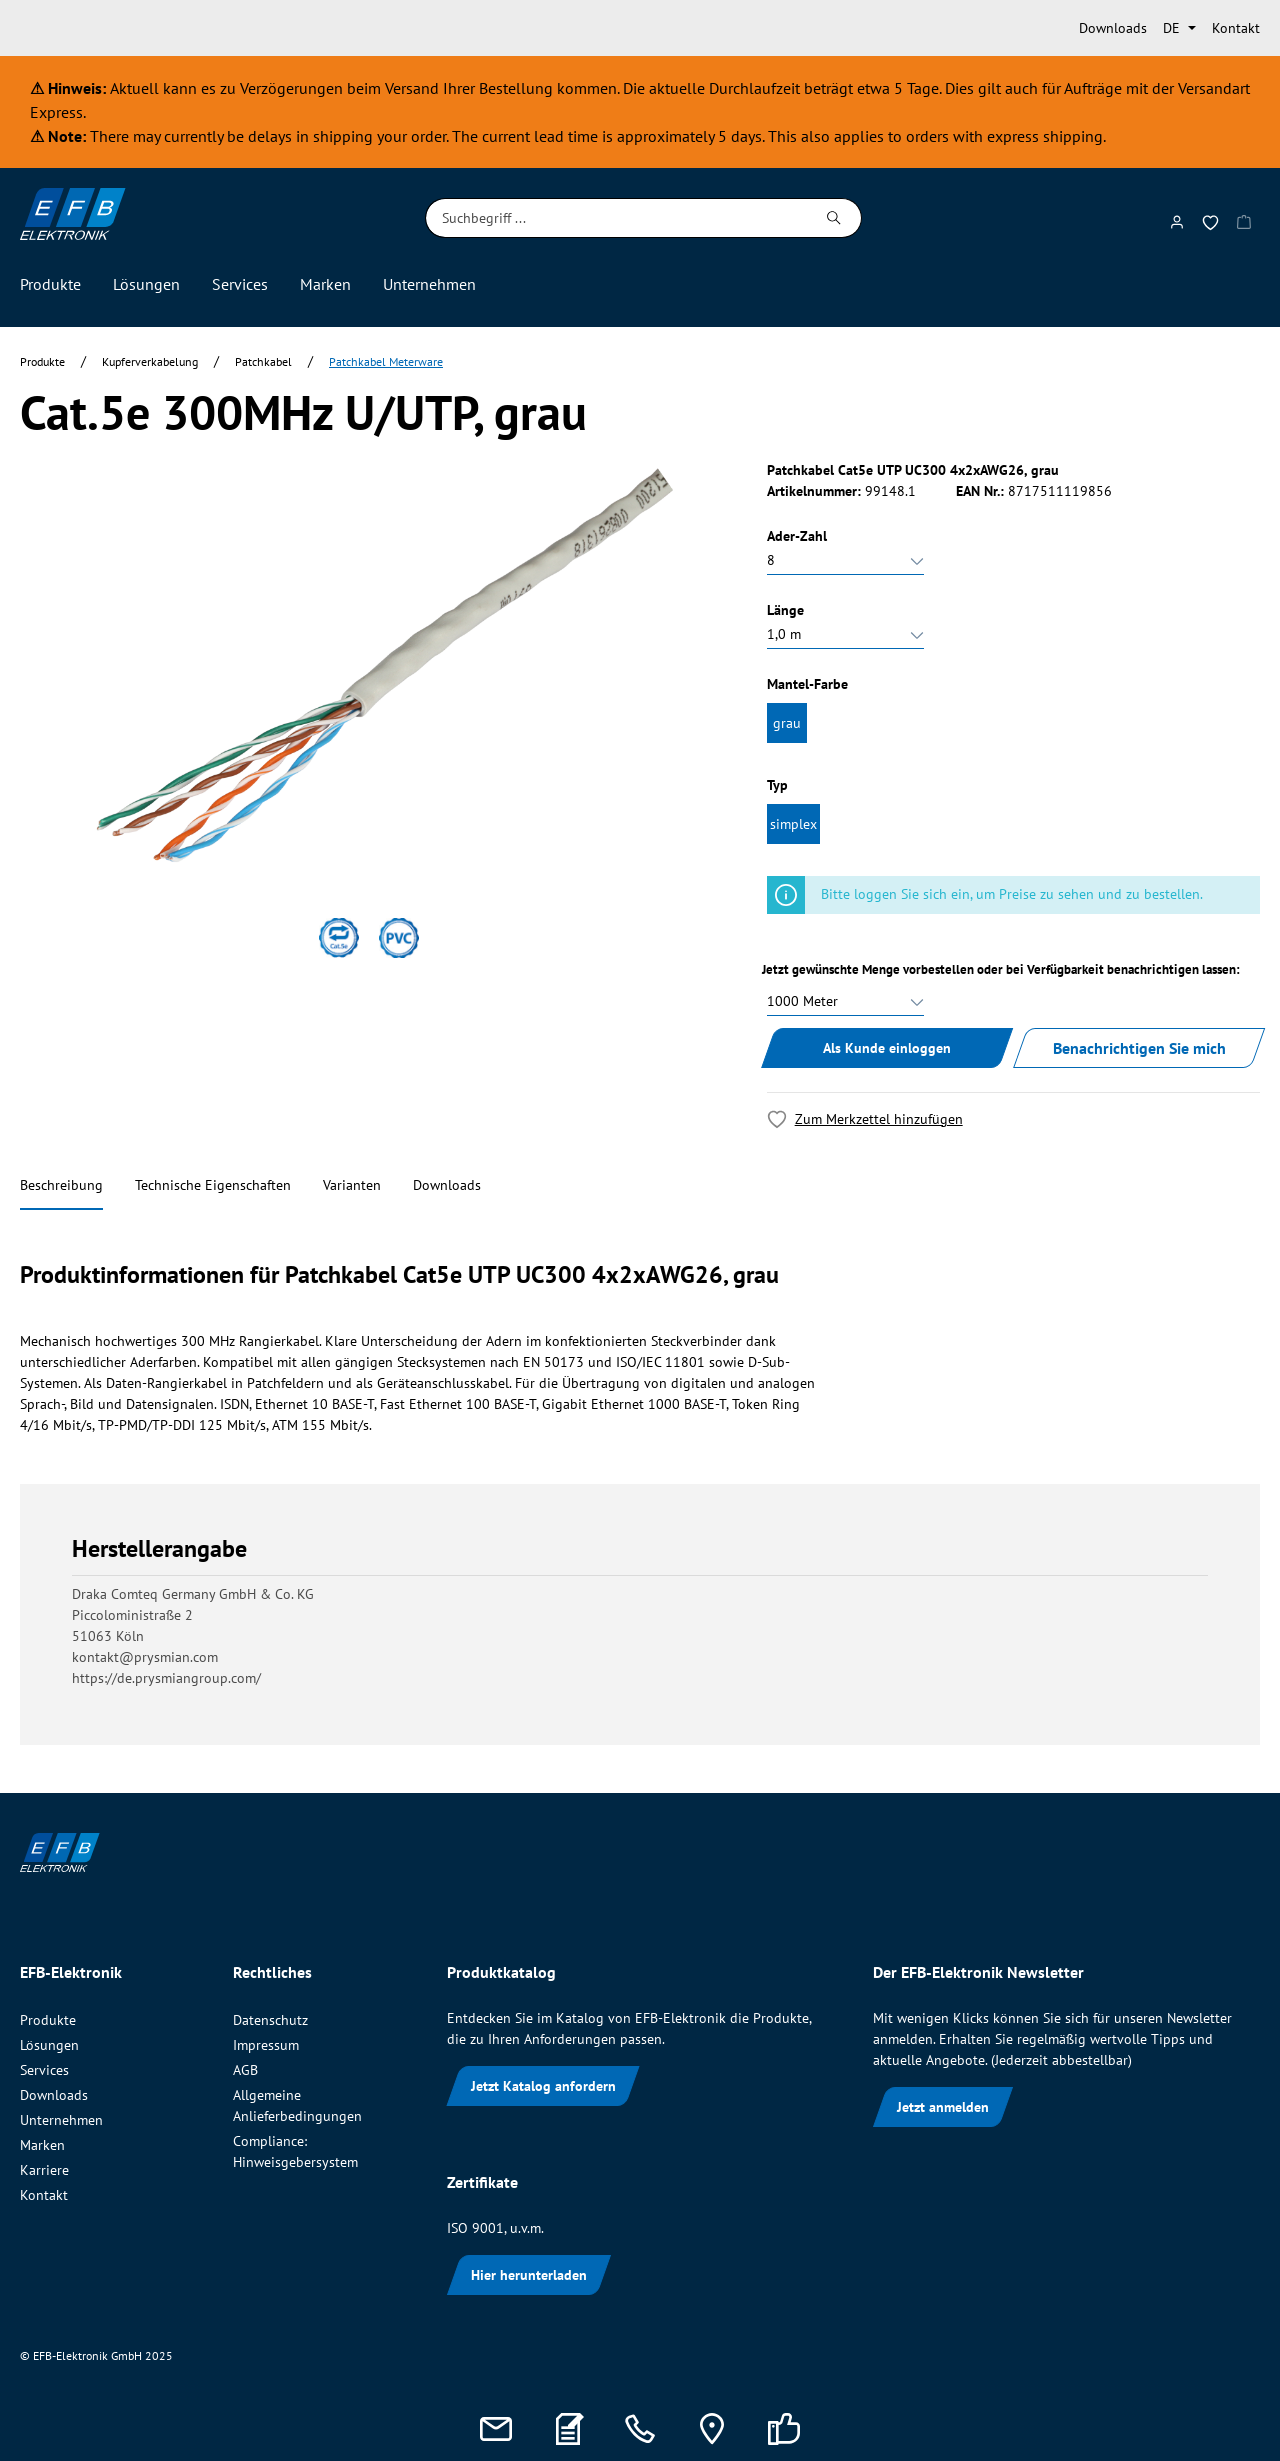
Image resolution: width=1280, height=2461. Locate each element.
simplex (793, 824)
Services (44, 2070)
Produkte (48, 2020)
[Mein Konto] (1177, 218)
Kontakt (1236, 28)
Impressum (266, 2045)
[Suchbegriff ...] (616, 218)
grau (787, 723)
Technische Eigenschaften (213, 1185)
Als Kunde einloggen (887, 1048)
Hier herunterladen (529, 2275)
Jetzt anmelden (943, 2107)
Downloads (1113, 28)
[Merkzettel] (1210, 218)
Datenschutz (270, 2020)
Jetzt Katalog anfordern (543, 2086)
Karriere (44, 2170)
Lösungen (49, 2045)
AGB (245, 2070)
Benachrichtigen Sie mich (1139, 1048)
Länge (785, 610)
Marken (42, 2145)
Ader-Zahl (797, 536)
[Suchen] (834, 218)
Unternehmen (61, 2120)
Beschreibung (61, 1185)
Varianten (352, 1185)
